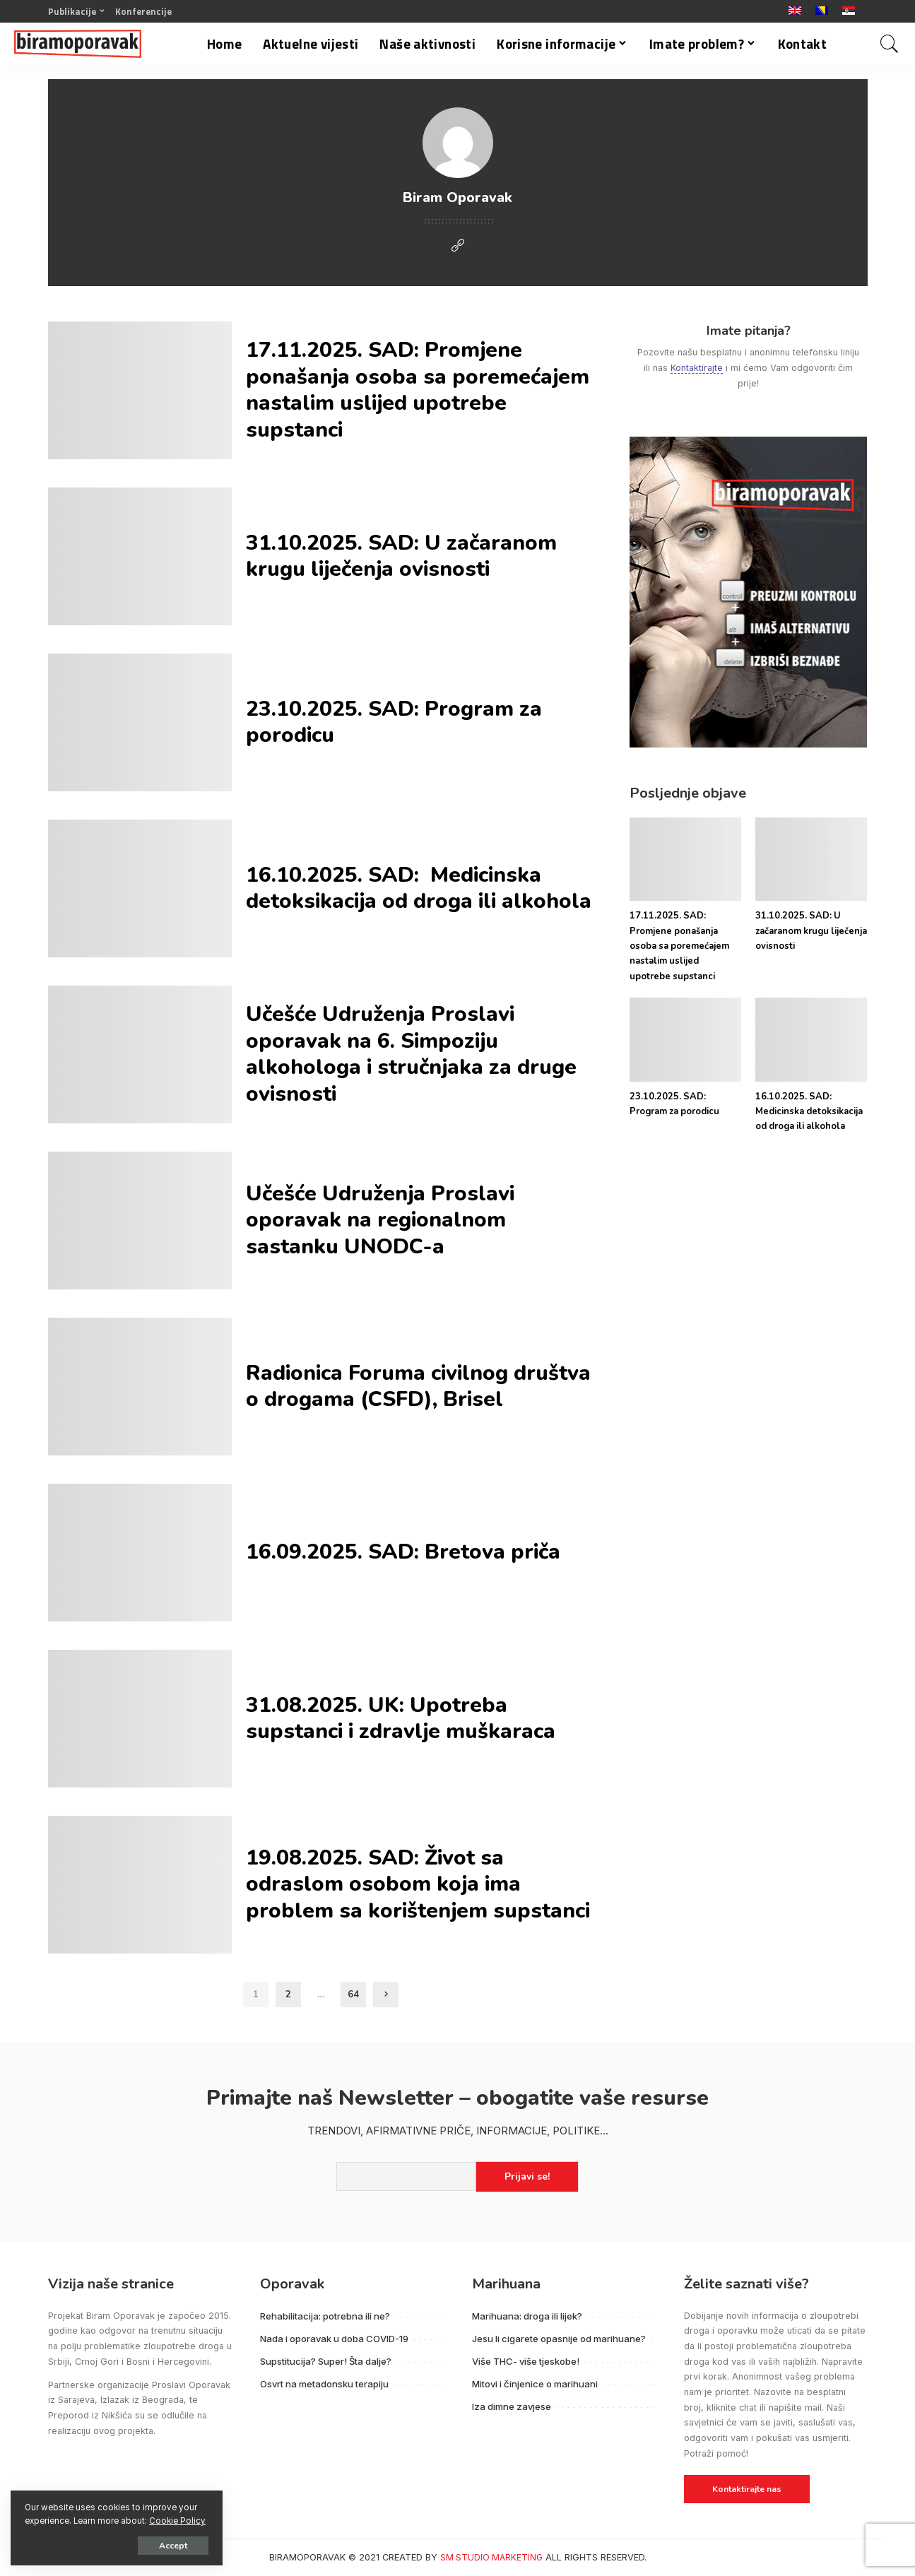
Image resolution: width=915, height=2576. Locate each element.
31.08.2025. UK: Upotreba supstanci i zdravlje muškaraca (403, 1719)
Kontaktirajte (697, 367)
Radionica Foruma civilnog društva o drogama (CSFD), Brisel (418, 1386)
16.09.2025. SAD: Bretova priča (403, 1551)
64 (353, 1994)
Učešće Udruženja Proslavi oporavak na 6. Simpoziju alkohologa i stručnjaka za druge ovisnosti (411, 1054)
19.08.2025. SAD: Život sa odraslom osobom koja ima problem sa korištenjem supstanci (418, 1884)
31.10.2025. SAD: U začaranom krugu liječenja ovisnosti (401, 556)
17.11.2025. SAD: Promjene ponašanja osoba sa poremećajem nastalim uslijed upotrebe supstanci (417, 390)
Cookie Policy (177, 2521)
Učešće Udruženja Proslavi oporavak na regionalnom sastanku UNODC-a (380, 1220)
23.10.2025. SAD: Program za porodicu (394, 722)
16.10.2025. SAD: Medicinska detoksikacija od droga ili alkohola (418, 888)
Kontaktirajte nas (746, 2489)
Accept (173, 2545)
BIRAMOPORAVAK (307, 2557)
